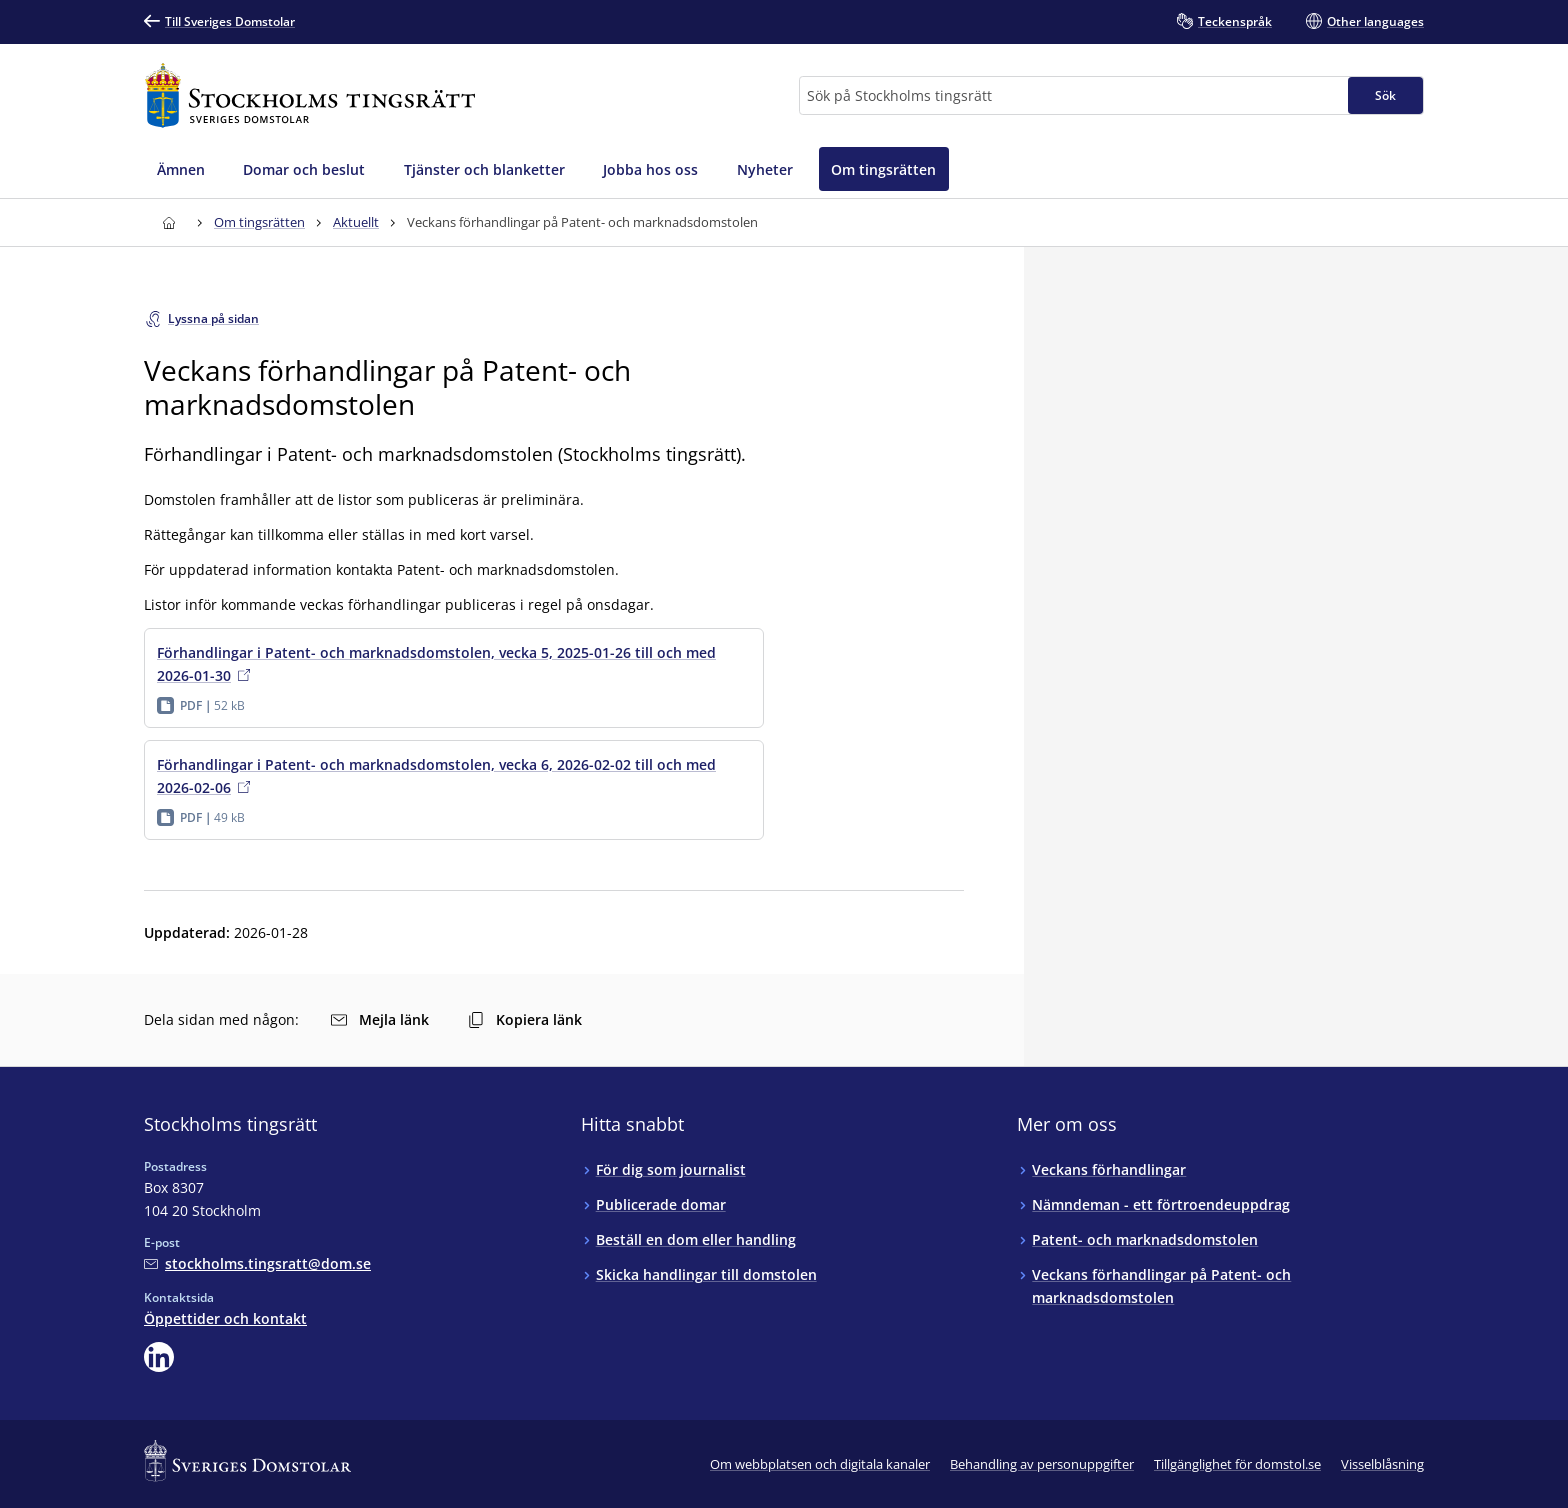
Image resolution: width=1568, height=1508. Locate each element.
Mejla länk (380, 1019)
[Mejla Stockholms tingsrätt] (257, 1263)
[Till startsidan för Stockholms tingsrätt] (310, 95)
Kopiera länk (525, 1019)
